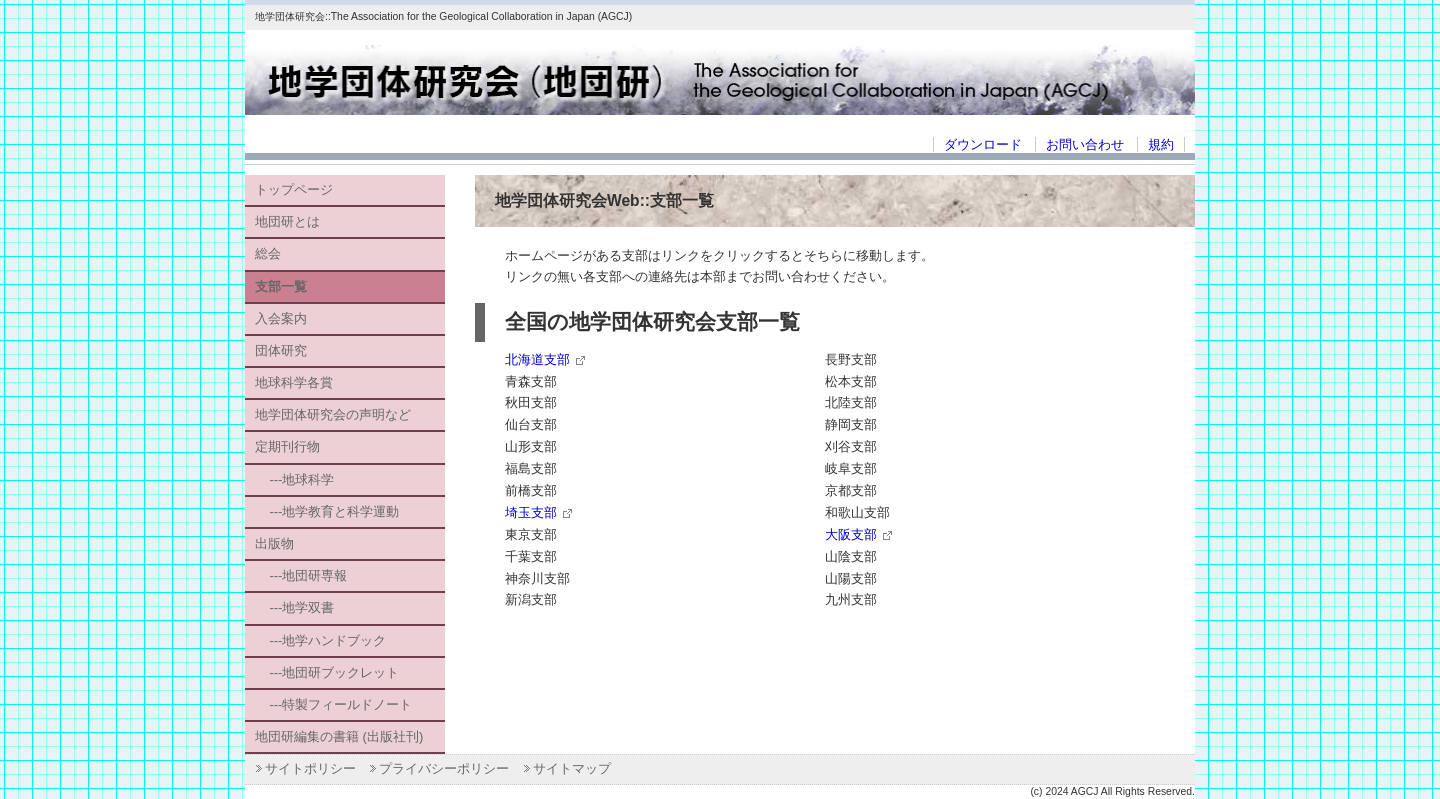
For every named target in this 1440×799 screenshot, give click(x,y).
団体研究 (281, 350)
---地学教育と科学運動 (327, 511)
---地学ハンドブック (320, 640)
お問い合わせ (1085, 144)
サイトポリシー (310, 768)
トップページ (294, 189)
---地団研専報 (301, 575)
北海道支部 (537, 359)
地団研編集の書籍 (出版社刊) (339, 736)
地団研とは (287, 221)
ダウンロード (983, 144)
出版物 (274, 543)
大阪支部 (851, 534)
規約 (1161, 144)
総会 (268, 253)
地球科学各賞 (294, 382)
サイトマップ (572, 768)
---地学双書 (294, 607)
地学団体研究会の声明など (333, 414)
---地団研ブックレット (327, 672)
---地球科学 (294, 479)
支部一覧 (281, 286)
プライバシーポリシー (444, 768)
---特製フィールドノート (333, 704)
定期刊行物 (287, 446)
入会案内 (281, 318)
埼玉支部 (531, 512)
